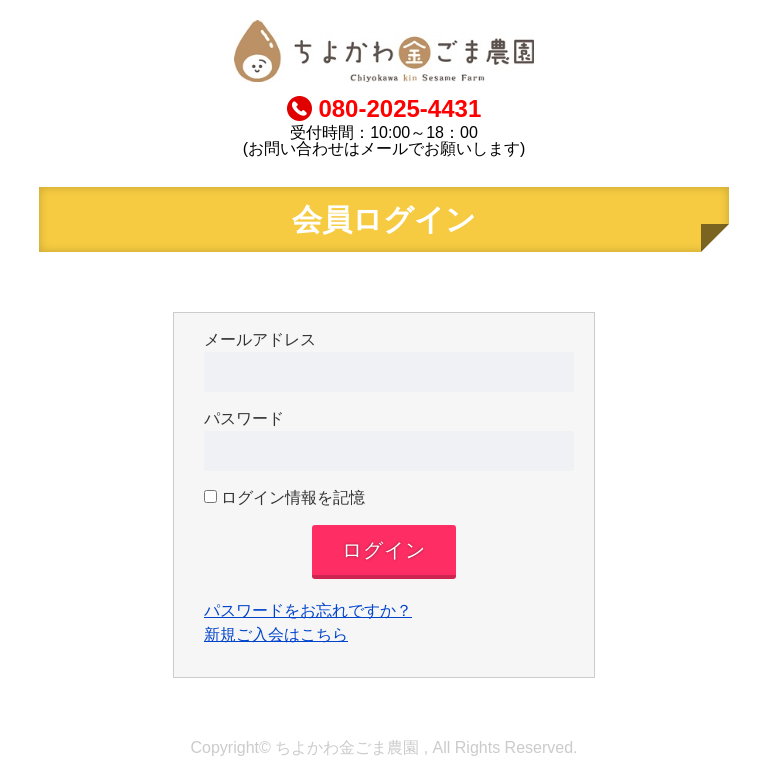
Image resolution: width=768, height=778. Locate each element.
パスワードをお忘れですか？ (308, 610)
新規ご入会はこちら (276, 634)
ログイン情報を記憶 (284, 497)
